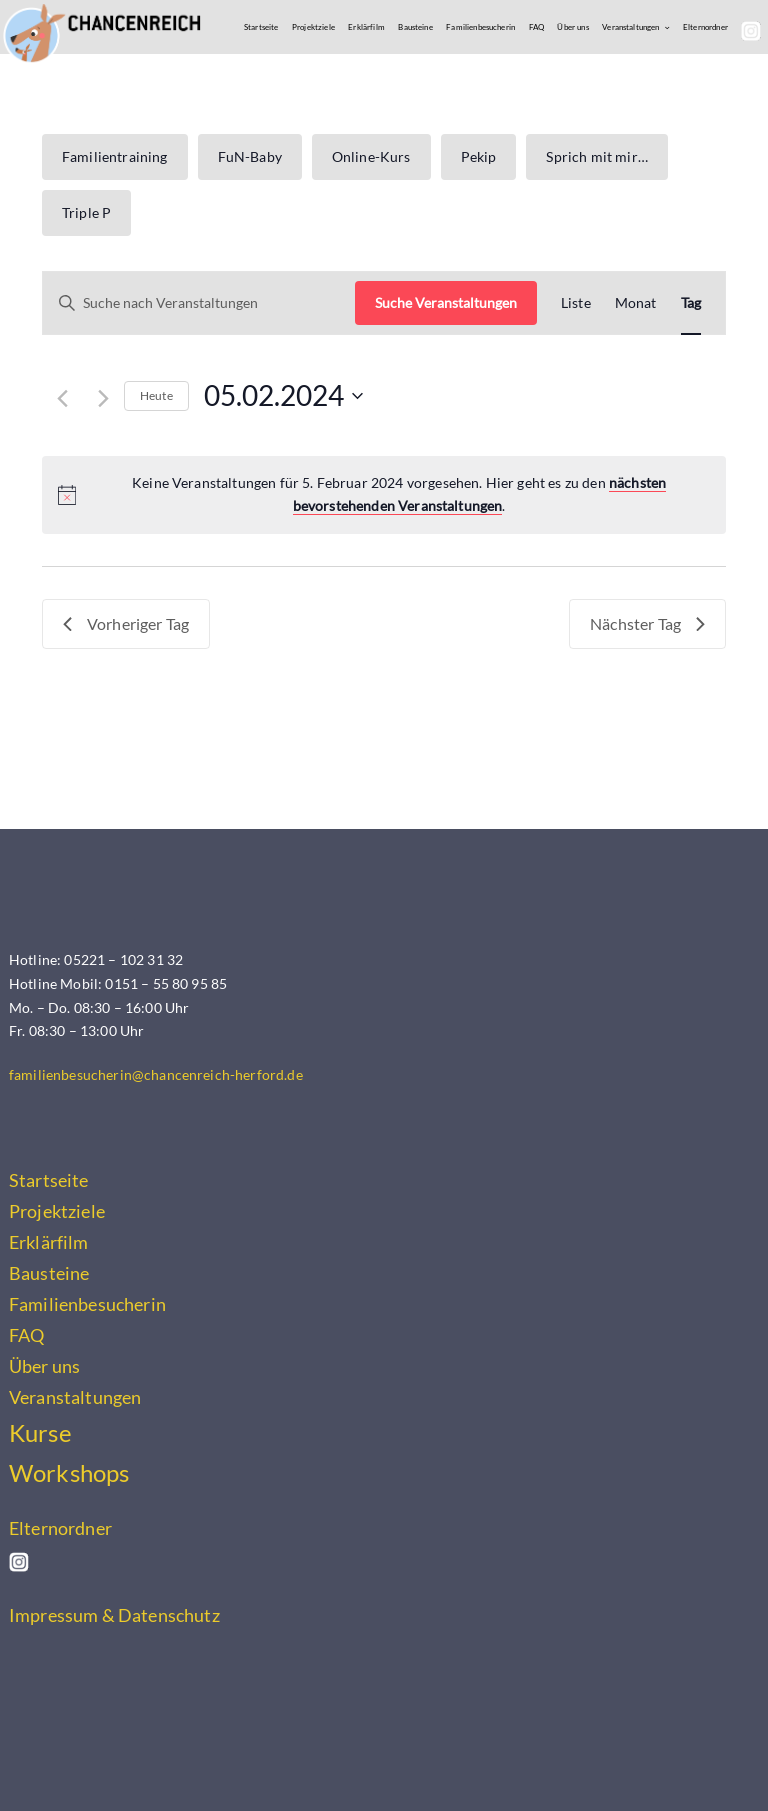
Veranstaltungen (630, 27)
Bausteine (415, 27)
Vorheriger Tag (126, 623)
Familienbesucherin (480, 27)
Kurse (40, 1433)
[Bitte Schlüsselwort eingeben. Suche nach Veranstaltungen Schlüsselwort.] (199, 303)
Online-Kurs (371, 156)
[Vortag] (62, 398)
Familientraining (115, 156)
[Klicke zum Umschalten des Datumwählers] (283, 396)
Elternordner (705, 27)
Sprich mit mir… (596, 156)
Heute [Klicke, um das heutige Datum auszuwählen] (156, 395)
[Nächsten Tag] (103, 398)
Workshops (69, 1473)
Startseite (261, 27)
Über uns (572, 27)
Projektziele (313, 27)
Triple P (86, 212)
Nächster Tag (647, 623)
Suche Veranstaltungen (446, 302)
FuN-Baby (250, 156)
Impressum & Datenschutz (114, 1615)
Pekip (479, 156)
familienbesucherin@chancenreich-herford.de (156, 1074)
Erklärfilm (366, 27)
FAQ (536, 27)
